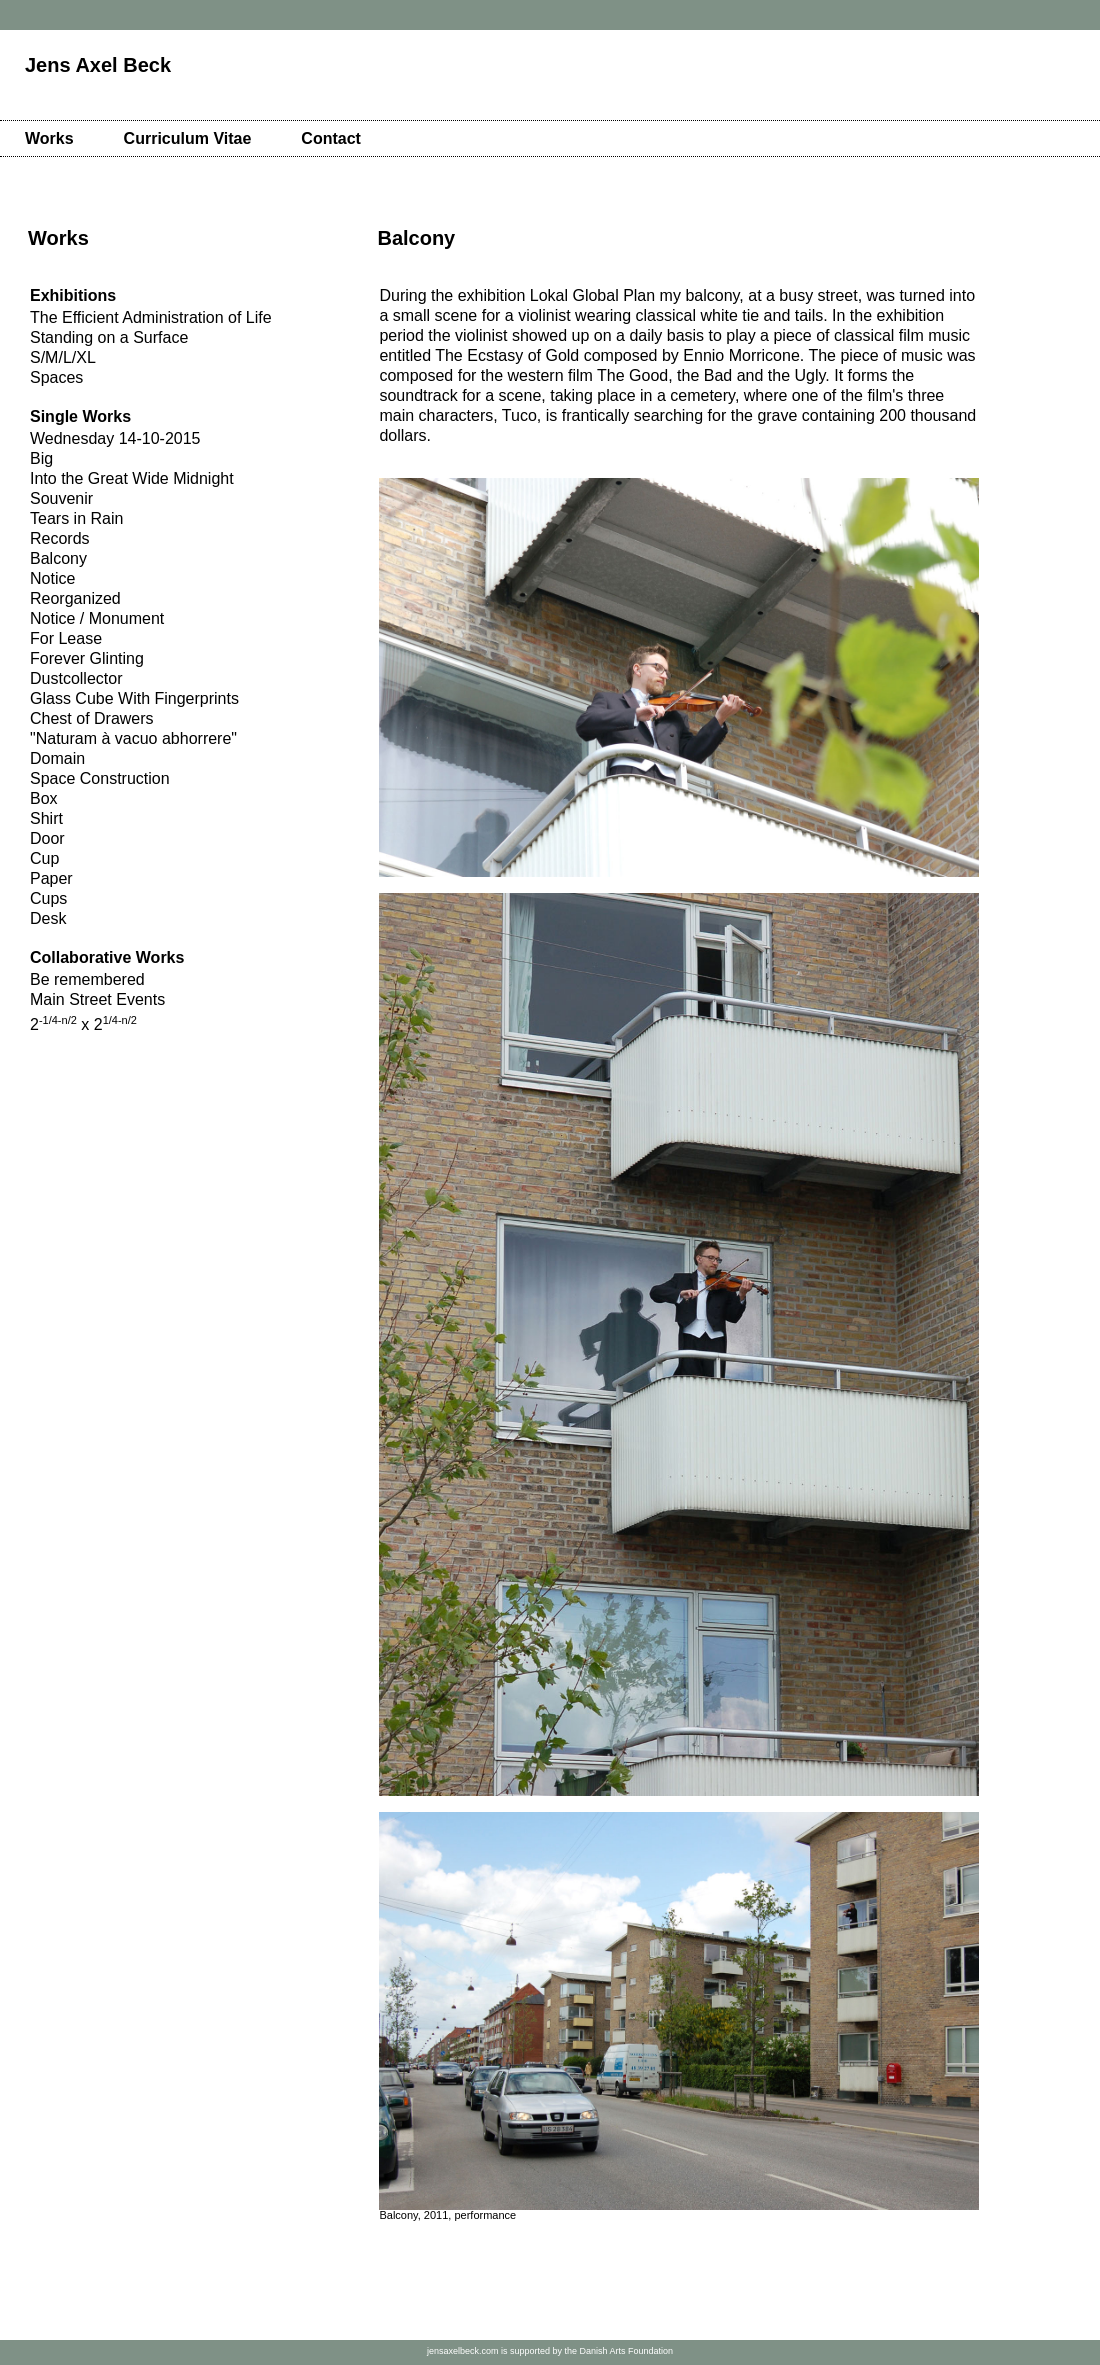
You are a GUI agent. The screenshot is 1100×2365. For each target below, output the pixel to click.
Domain (57, 758)
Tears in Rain (76, 518)
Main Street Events (97, 999)
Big (41, 458)
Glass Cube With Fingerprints (134, 698)
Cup (44, 858)
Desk (48, 918)
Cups (48, 898)
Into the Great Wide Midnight (132, 478)
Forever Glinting (87, 658)
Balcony (58, 558)
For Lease (66, 638)
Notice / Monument (97, 618)
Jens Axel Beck (98, 65)
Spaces (56, 377)
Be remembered (87, 979)
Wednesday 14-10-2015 (115, 438)
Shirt (46, 818)
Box (44, 798)
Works (49, 138)
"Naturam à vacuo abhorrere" (133, 738)
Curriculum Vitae (188, 138)
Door (47, 838)
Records (60, 538)
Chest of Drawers (92, 718)
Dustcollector (76, 678)
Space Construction (100, 778)
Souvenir (61, 498)
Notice (52, 578)
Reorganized (75, 598)
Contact (331, 138)
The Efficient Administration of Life (151, 317)
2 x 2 (83, 1024)
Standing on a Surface (109, 337)
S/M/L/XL (63, 357)
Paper (51, 878)
